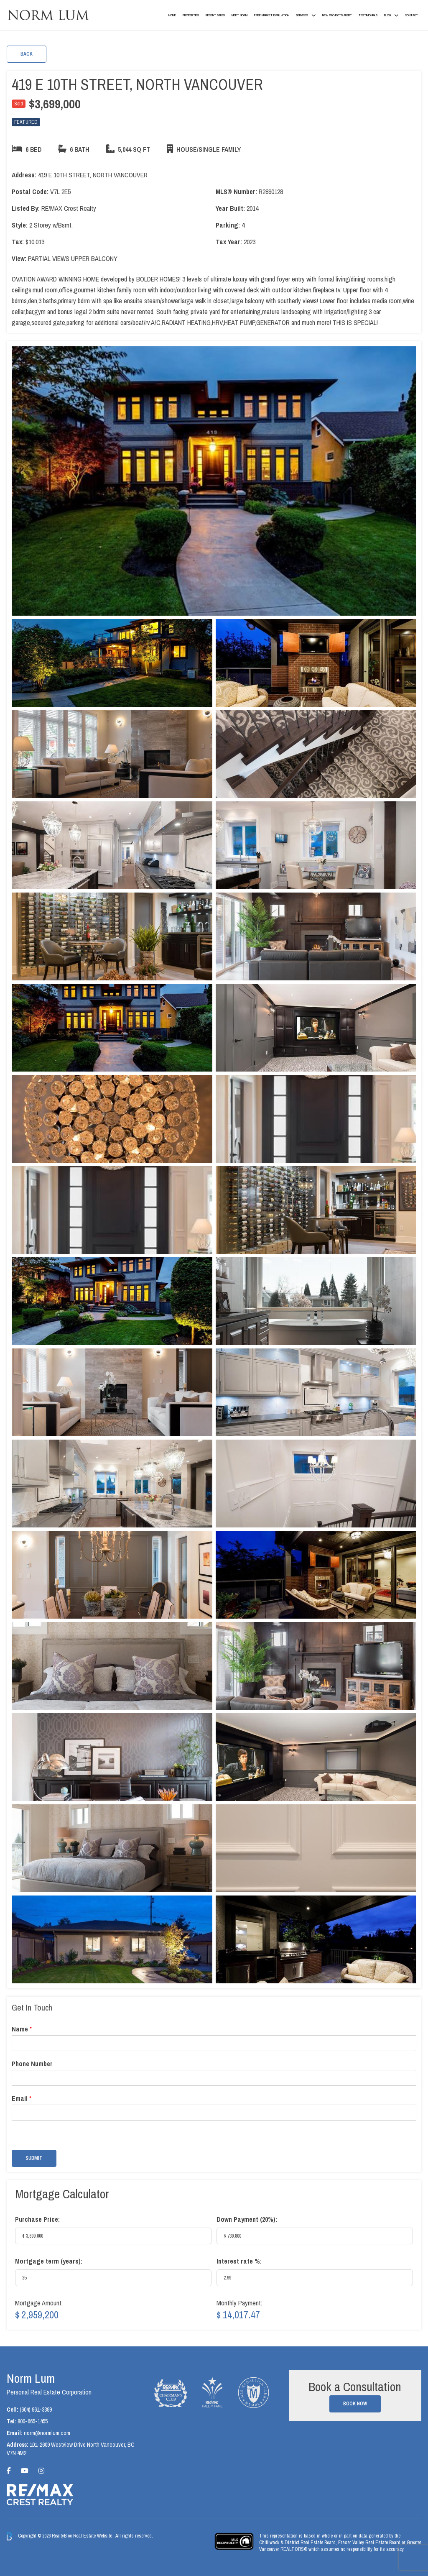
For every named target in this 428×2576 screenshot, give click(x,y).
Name (22, 2029)
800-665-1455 (33, 2421)
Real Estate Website (93, 2536)
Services (302, 15)
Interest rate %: (239, 2261)
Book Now (355, 2403)
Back (26, 54)
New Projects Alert (337, 15)
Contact (411, 15)
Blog (387, 15)
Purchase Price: (37, 2219)
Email (21, 2098)
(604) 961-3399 (36, 2409)
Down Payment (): (247, 2219)
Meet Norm (239, 15)
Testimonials (368, 15)
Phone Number (32, 2063)
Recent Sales (215, 15)
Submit (34, 2158)
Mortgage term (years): (48, 2261)
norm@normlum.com (47, 2433)
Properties (191, 15)
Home (172, 15)
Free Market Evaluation (271, 15)
